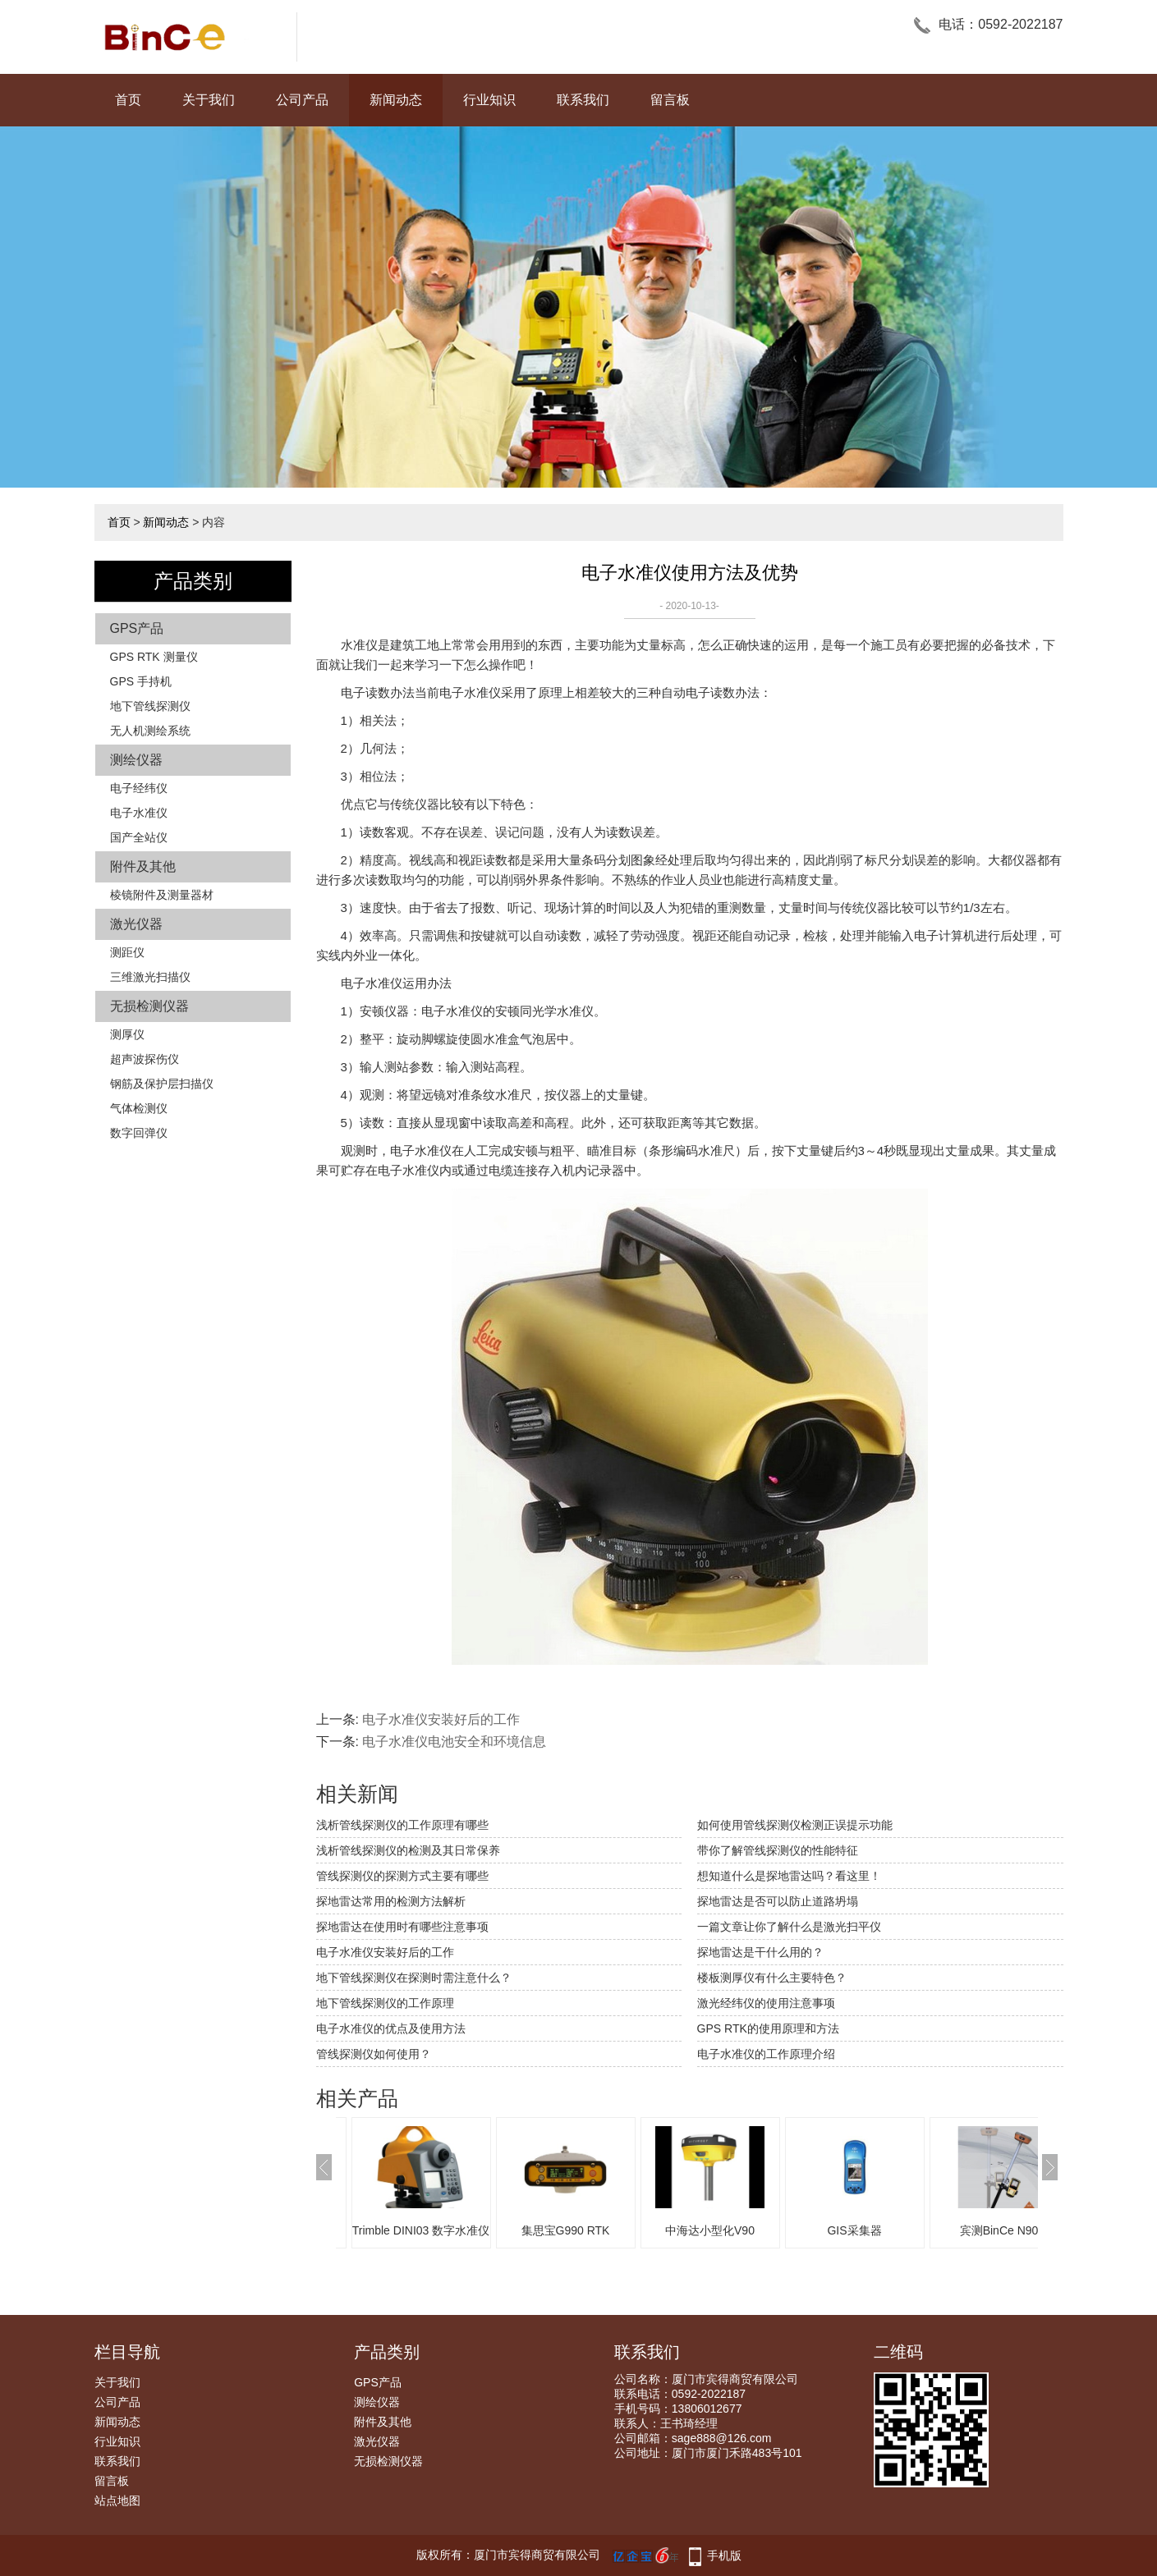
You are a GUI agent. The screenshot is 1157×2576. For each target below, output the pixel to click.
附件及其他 (143, 866)
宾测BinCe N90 (999, 2230)
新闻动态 (396, 100)
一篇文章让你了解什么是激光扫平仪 (789, 1926)
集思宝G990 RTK (565, 2230)
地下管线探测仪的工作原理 (385, 2003)
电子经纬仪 (139, 788)
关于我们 (208, 100)
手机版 (724, 2555)
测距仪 (127, 952)
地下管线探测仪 (150, 706)
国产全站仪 (139, 837)
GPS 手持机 (141, 681)
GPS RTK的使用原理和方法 (768, 2028)
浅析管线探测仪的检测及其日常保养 (408, 1850)
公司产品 (302, 100)
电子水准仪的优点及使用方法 (391, 2028)
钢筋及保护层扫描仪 (161, 1083)
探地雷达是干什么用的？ (760, 1952)
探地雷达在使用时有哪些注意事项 (402, 1926)
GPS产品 (137, 628)
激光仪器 (136, 924)
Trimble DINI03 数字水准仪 (421, 2230)
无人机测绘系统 (150, 730)
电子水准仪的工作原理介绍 (766, 2053)
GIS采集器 (854, 2230)
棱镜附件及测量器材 (161, 894)
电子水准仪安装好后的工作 (441, 1719)
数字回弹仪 (139, 1132)
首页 (128, 100)
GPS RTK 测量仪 (154, 656)
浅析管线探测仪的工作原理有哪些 (402, 1824)
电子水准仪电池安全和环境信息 (454, 1742)
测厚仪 (127, 1034)
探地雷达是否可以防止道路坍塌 (777, 1901)
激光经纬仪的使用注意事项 (766, 2003)
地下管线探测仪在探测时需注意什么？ (414, 1977)
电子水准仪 (139, 812)
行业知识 (489, 100)
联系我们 (583, 100)
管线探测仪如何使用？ (373, 2053)
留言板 (670, 100)
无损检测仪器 (149, 1006)
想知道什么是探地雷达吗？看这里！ (789, 1875)
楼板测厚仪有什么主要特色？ (772, 1977)
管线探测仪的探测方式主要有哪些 (402, 1875)
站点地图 (117, 2500)
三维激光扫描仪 (150, 976)
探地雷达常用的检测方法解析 (391, 1901)
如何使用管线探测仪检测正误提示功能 (795, 1824)
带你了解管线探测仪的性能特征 (777, 1850)
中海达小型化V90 (710, 2230)
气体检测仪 (139, 1108)
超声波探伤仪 (144, 1059)
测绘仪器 (136, 760)
